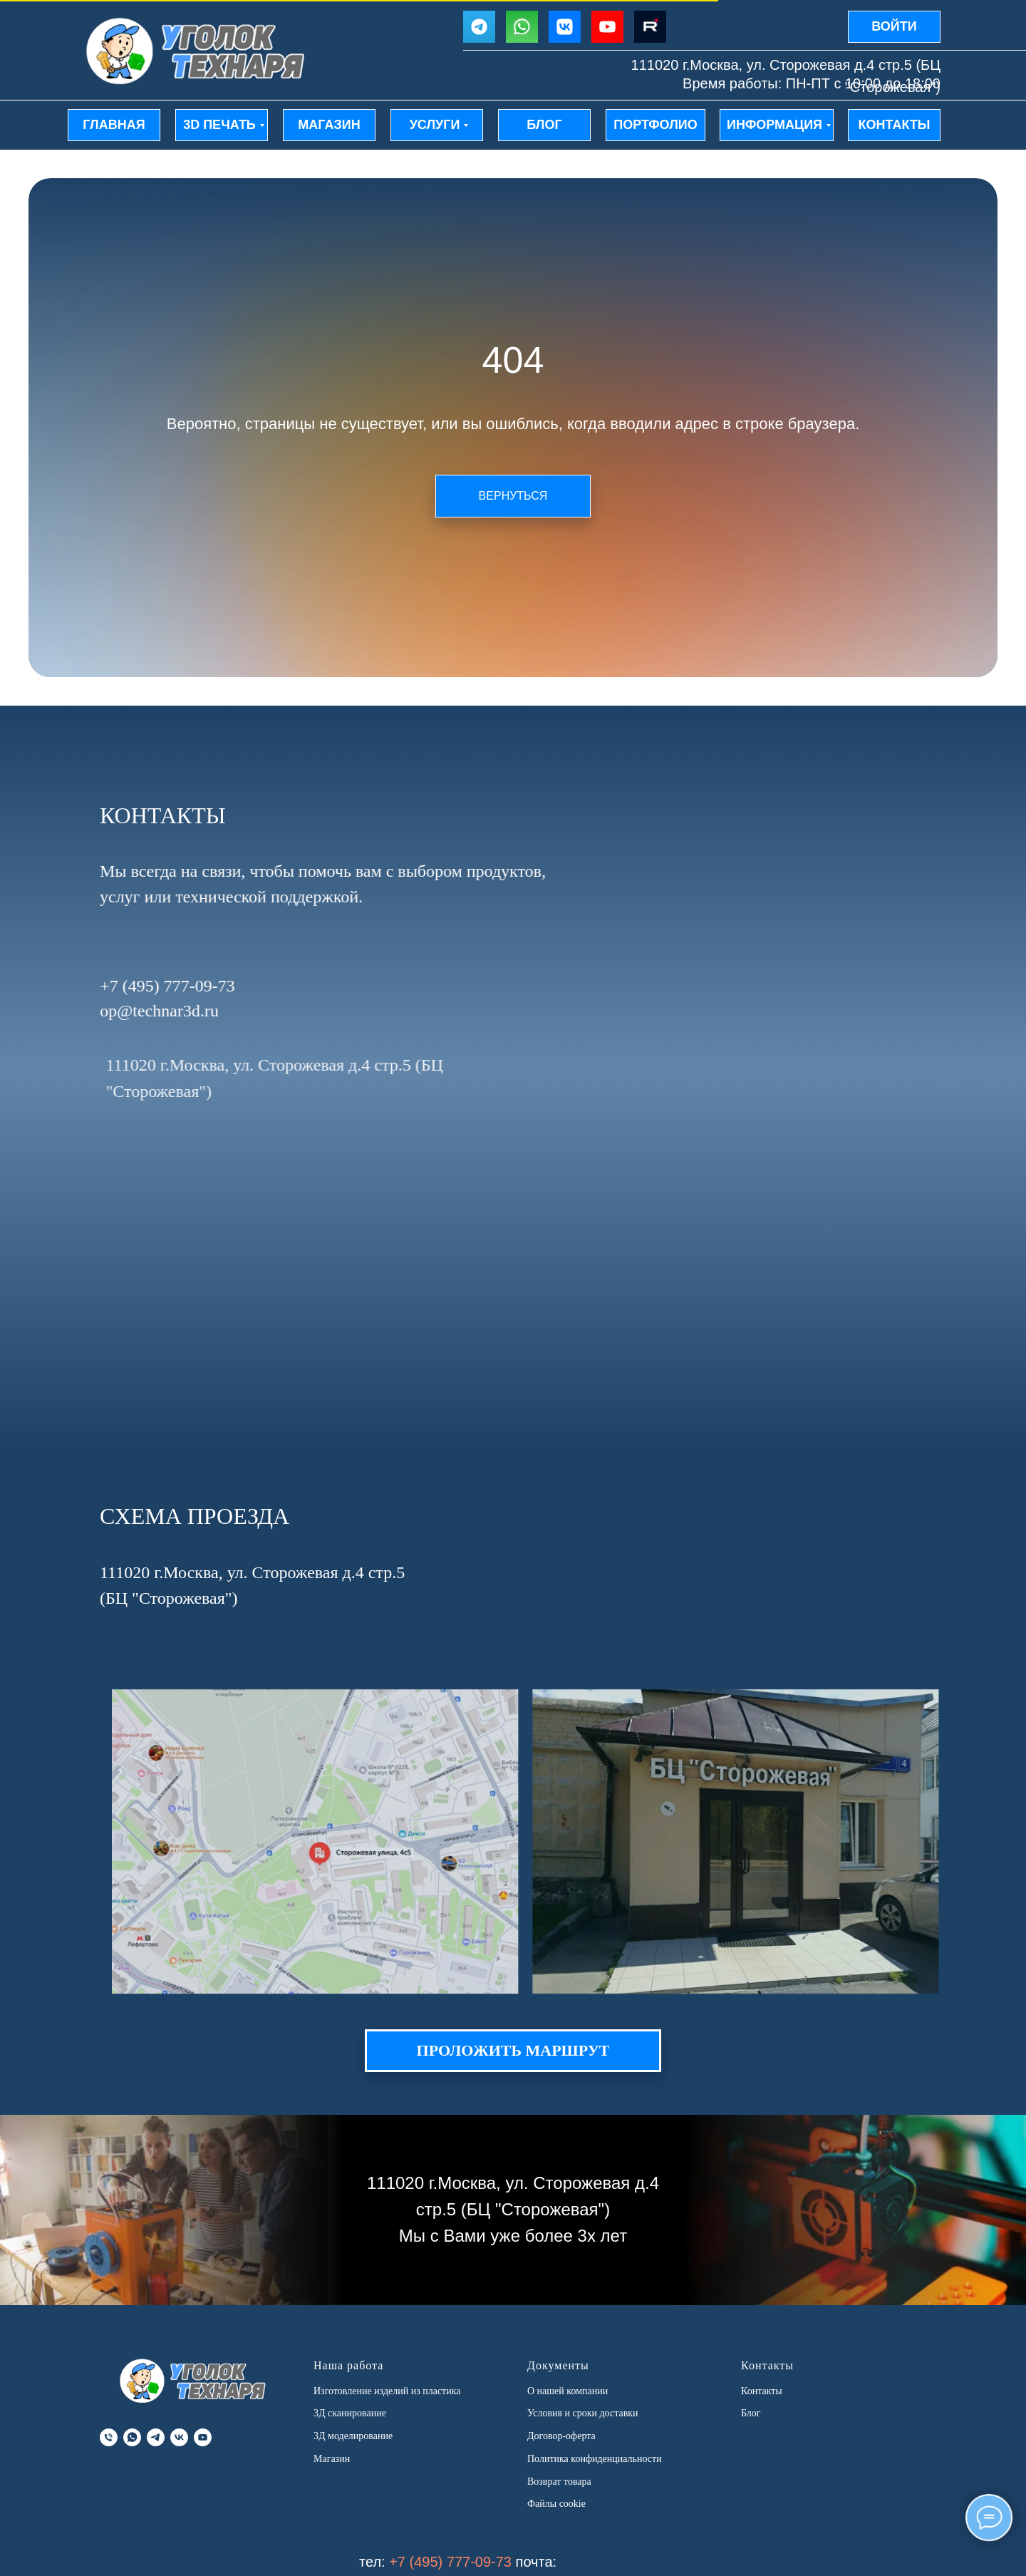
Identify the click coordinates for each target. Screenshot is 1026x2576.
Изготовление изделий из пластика (387, 2391)
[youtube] (203, 2437)
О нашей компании (567, 2391)
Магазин (332, 2458)
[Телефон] (109, 2437)
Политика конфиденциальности (594, 2458)
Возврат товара (559, 2481)
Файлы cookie (556, 2503)
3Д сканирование (350, 2413)
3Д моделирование (353, 2436)
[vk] (179, 2437)
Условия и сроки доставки (582, 2413)
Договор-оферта (561, 2436)
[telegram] (156, 2437)
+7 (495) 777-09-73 (450, 2562)
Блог (751, 2413)
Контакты (761, 2391)
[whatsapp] (132, 2437)
